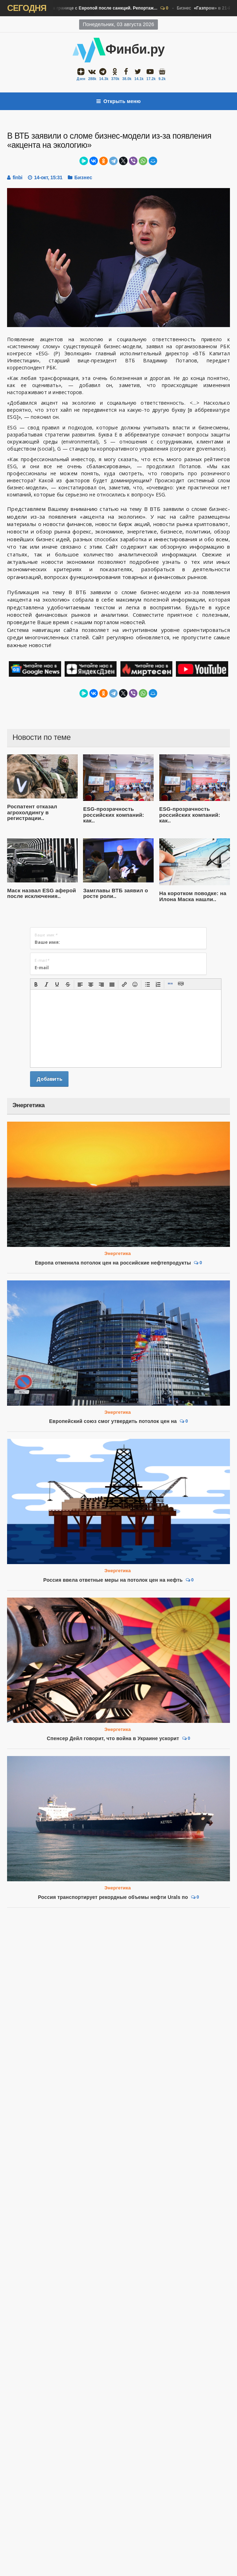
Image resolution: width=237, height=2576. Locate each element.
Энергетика (118, 1253)
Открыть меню (118, 101)
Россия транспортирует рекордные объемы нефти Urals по (113, 1897)
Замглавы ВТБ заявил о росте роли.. (115, 893)
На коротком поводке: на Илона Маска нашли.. (192, 896)
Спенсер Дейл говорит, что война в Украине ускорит (113, 1738)
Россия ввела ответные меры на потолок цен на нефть (113, 1580)
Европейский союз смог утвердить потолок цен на (113, 1421)
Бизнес (80, 8)
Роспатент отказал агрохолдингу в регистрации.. (32, 812)
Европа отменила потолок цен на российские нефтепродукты (113, 1263)
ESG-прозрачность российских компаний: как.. (113, 815)
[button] (36, 984)
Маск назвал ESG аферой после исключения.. (41, 893)
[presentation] (36, 984)
